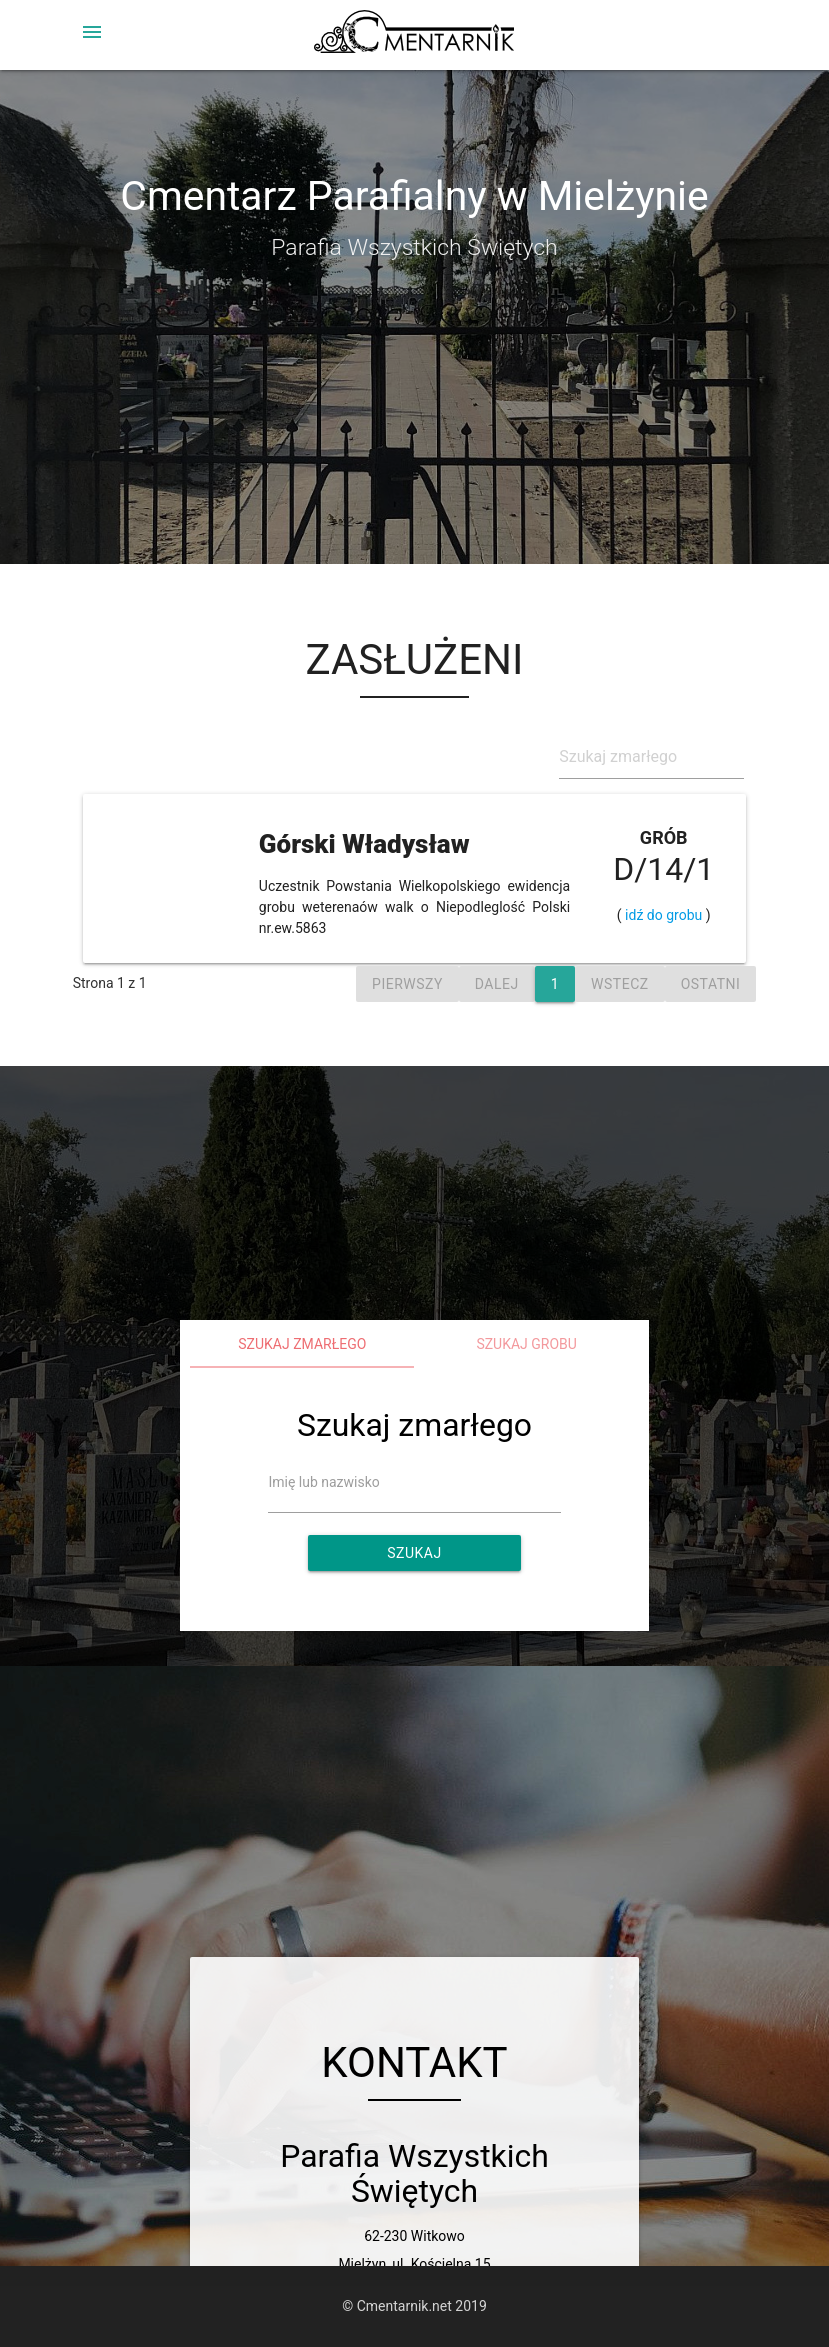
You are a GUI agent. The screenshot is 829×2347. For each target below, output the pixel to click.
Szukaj (414, 1553)
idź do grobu (664, 915)
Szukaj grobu (526, 1344)
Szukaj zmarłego (302, 1344)
